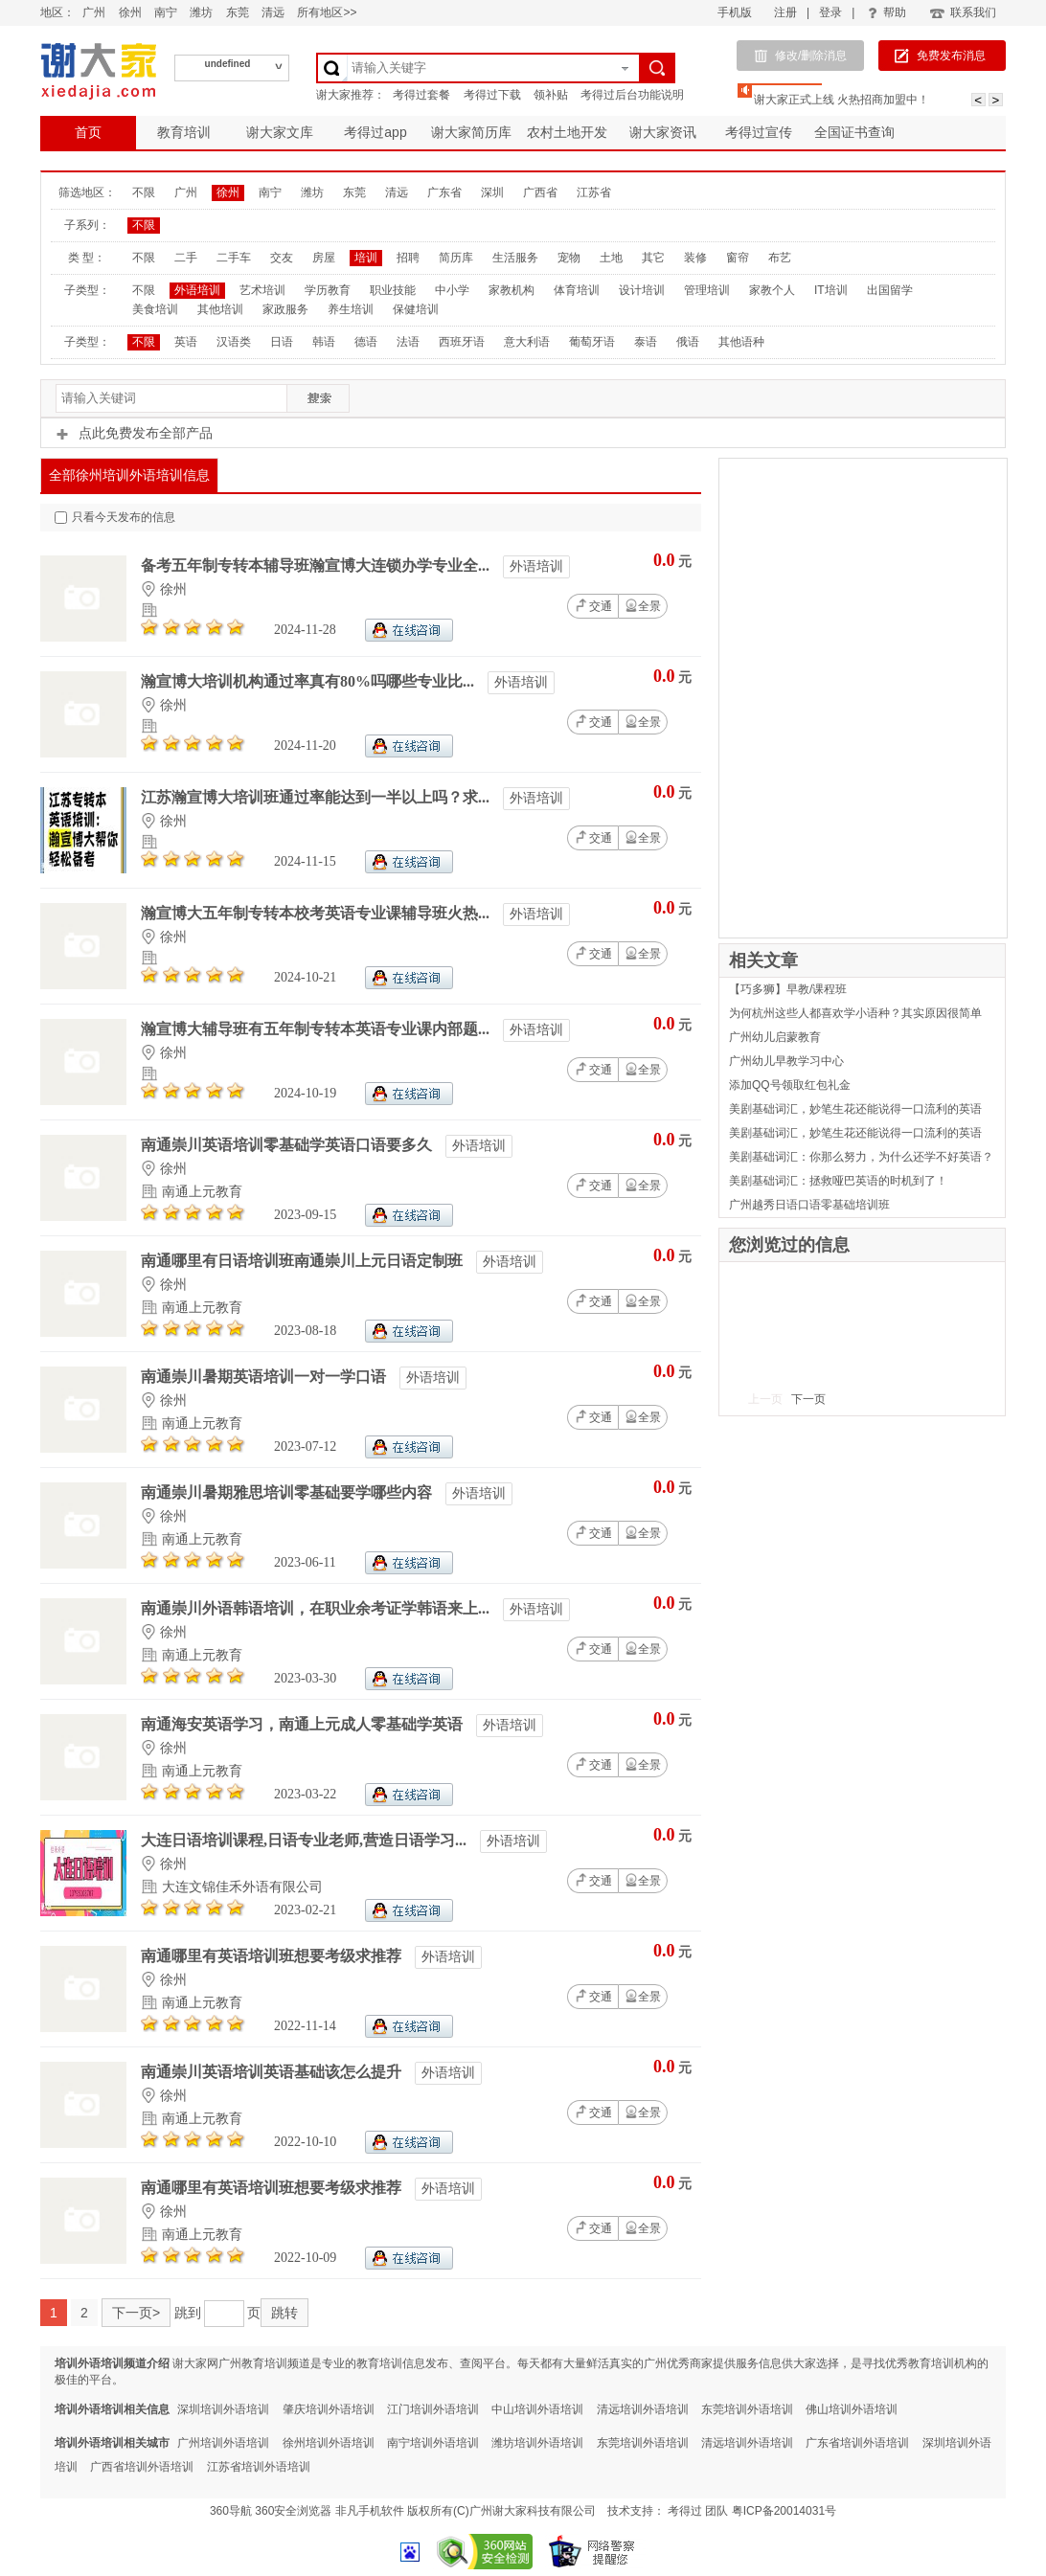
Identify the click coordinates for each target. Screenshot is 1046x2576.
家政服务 (285, 309)
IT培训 (831, 290)
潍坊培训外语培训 (537, 2443)
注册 (785, 12)
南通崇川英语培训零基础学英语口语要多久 (288, 1145)
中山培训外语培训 (537, 2409)
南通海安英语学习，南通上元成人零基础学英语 (303, 1724)
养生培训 (351, 309)
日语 (281, 342)
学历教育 (328, 290)
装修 (695, 257)
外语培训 (197, 290)
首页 (88, 132)
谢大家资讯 (662, 132)
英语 (185, 342)
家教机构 (511, 290)
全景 (643, 606)
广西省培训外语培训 (141, 2467)
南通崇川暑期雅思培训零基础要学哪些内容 (288, 1492)
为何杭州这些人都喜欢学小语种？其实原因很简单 (855, 1013)
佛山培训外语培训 (852, 2409)
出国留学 (890, 290)
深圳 (492, 192)
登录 (830, 12)
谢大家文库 (279, 132)
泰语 (645, 342)
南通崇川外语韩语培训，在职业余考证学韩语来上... (317, 1608)
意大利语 (527, 342)
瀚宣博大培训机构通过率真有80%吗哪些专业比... (309, 681)
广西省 (540, 192)
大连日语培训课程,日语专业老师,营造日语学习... (305, 1840)
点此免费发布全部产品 (134, 433)
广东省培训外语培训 (857, 2443)
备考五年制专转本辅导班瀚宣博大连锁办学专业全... (317, 565)
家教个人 (772, 290)
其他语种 (741, 342)
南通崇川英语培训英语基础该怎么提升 (273, 2072)
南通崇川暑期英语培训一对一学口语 (265, 1376)
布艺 (779, 257)
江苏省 (594, 192)
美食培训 (155, 309)
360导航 (231, 2511)
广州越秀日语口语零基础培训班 (809, 1204)
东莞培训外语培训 (747, 2409)
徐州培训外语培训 (329, 2443)
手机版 (734, 12)
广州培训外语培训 (223, 2443)
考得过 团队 (700, 2511)
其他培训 (220, 309)
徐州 (130, 12)
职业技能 (393, 290)
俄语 (687, 342)
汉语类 (233, 342)
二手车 (233, 257)
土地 (611, 257)
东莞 (237, 12)
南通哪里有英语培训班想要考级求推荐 (273, 1956)
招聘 (408, 257)
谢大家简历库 (471, 132)
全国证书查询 (854, 132)
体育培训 (577, 290)
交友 (281, 257)
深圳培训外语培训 (223, 2409)
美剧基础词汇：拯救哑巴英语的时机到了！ (838, 1180)
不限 (143, 192)
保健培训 (416, 309)
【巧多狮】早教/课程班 (788, 989)
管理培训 (707, 290)
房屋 (323, 257)
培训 (365, 257)
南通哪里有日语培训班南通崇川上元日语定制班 (303, 1261)
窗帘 (737, 257)
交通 (593, 605)
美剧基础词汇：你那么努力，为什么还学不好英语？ (861, 1157)
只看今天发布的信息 (115, 517)
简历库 (456, 257)
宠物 (568, 257)
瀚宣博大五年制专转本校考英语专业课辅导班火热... (317, 913)
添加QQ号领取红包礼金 (790, 1085)
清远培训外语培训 (643, 2409)
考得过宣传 (758, 132)
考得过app (375, 132)
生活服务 (515, 257)
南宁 (165, 12)
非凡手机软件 (369, 2511)
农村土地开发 (567, 132)
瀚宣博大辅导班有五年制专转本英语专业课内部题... (317, 1029)
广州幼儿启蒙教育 (775, 1037)
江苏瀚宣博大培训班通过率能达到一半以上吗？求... (317, 797)
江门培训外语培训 (433, 2409)
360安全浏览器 (293, 2511)
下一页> (136, 2312)
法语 (408, 342)
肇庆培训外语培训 (329, 2409)
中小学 (452, 290)
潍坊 (201, 12)
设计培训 (642, 290)
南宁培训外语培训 (433, 2443)
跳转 (284, 2312)
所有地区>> (326, 12)
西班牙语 (462, 342)
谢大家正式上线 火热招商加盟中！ (841, 99)
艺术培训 (262, 290)
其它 (653, 257)
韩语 (323, 342)
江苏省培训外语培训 (258, 2467)
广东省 (444, 192)
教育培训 (184, 132)
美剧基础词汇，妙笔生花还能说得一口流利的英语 (855, 1109)
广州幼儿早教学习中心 (786, 1061)
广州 (93, 12)
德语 (365, 342)
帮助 (887, 12)
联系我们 (962, 12)
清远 (273, 12)
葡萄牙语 (592, 342)
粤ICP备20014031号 (784, 2511)
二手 (185, 257)
